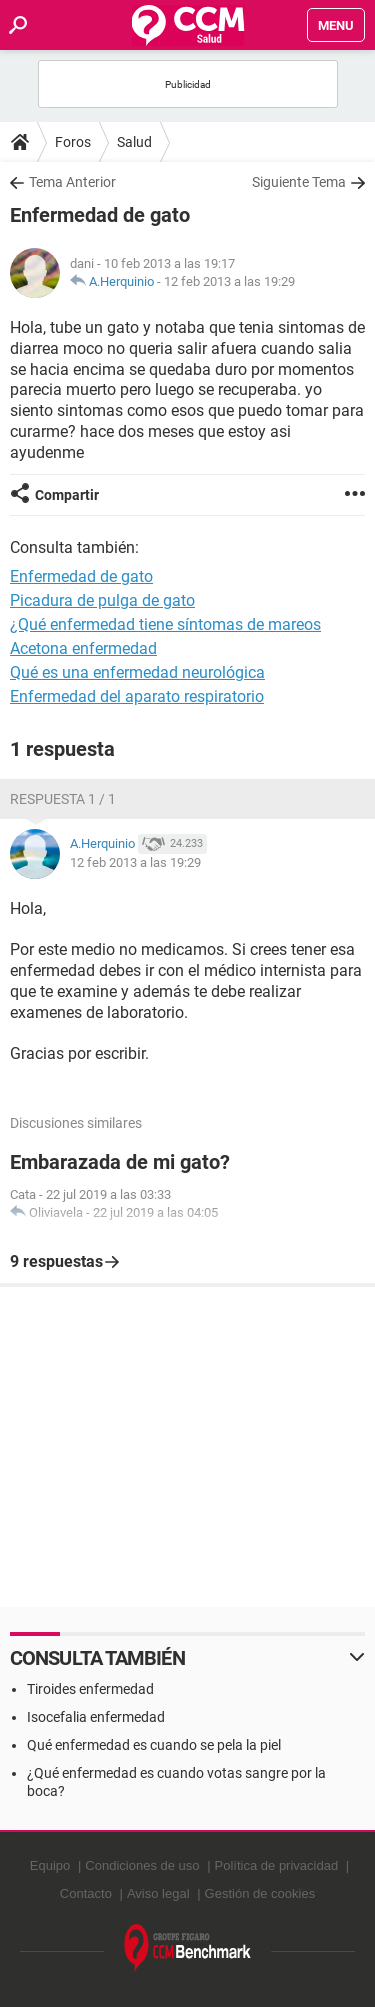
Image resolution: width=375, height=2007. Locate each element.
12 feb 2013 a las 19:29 (229, 281)
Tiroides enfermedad (90, 1689)
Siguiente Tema (299, 182)
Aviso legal (158, 1893)
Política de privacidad (277, 1865)
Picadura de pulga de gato (102, 600)
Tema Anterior (72, 182)
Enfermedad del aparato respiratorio (137, 696)
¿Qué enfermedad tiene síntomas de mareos (165, 624)
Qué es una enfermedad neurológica (137, 672)
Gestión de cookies (260, 1893)
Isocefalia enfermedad (96, 1717)
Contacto (86, 1893)
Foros (73, 142)
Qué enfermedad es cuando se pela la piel (154, 1745)
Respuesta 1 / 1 (63, 799)
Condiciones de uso (142, 1865)
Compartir (67, 495)
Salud (134, 142)
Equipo (50, 1865)
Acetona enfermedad (83, 648)
